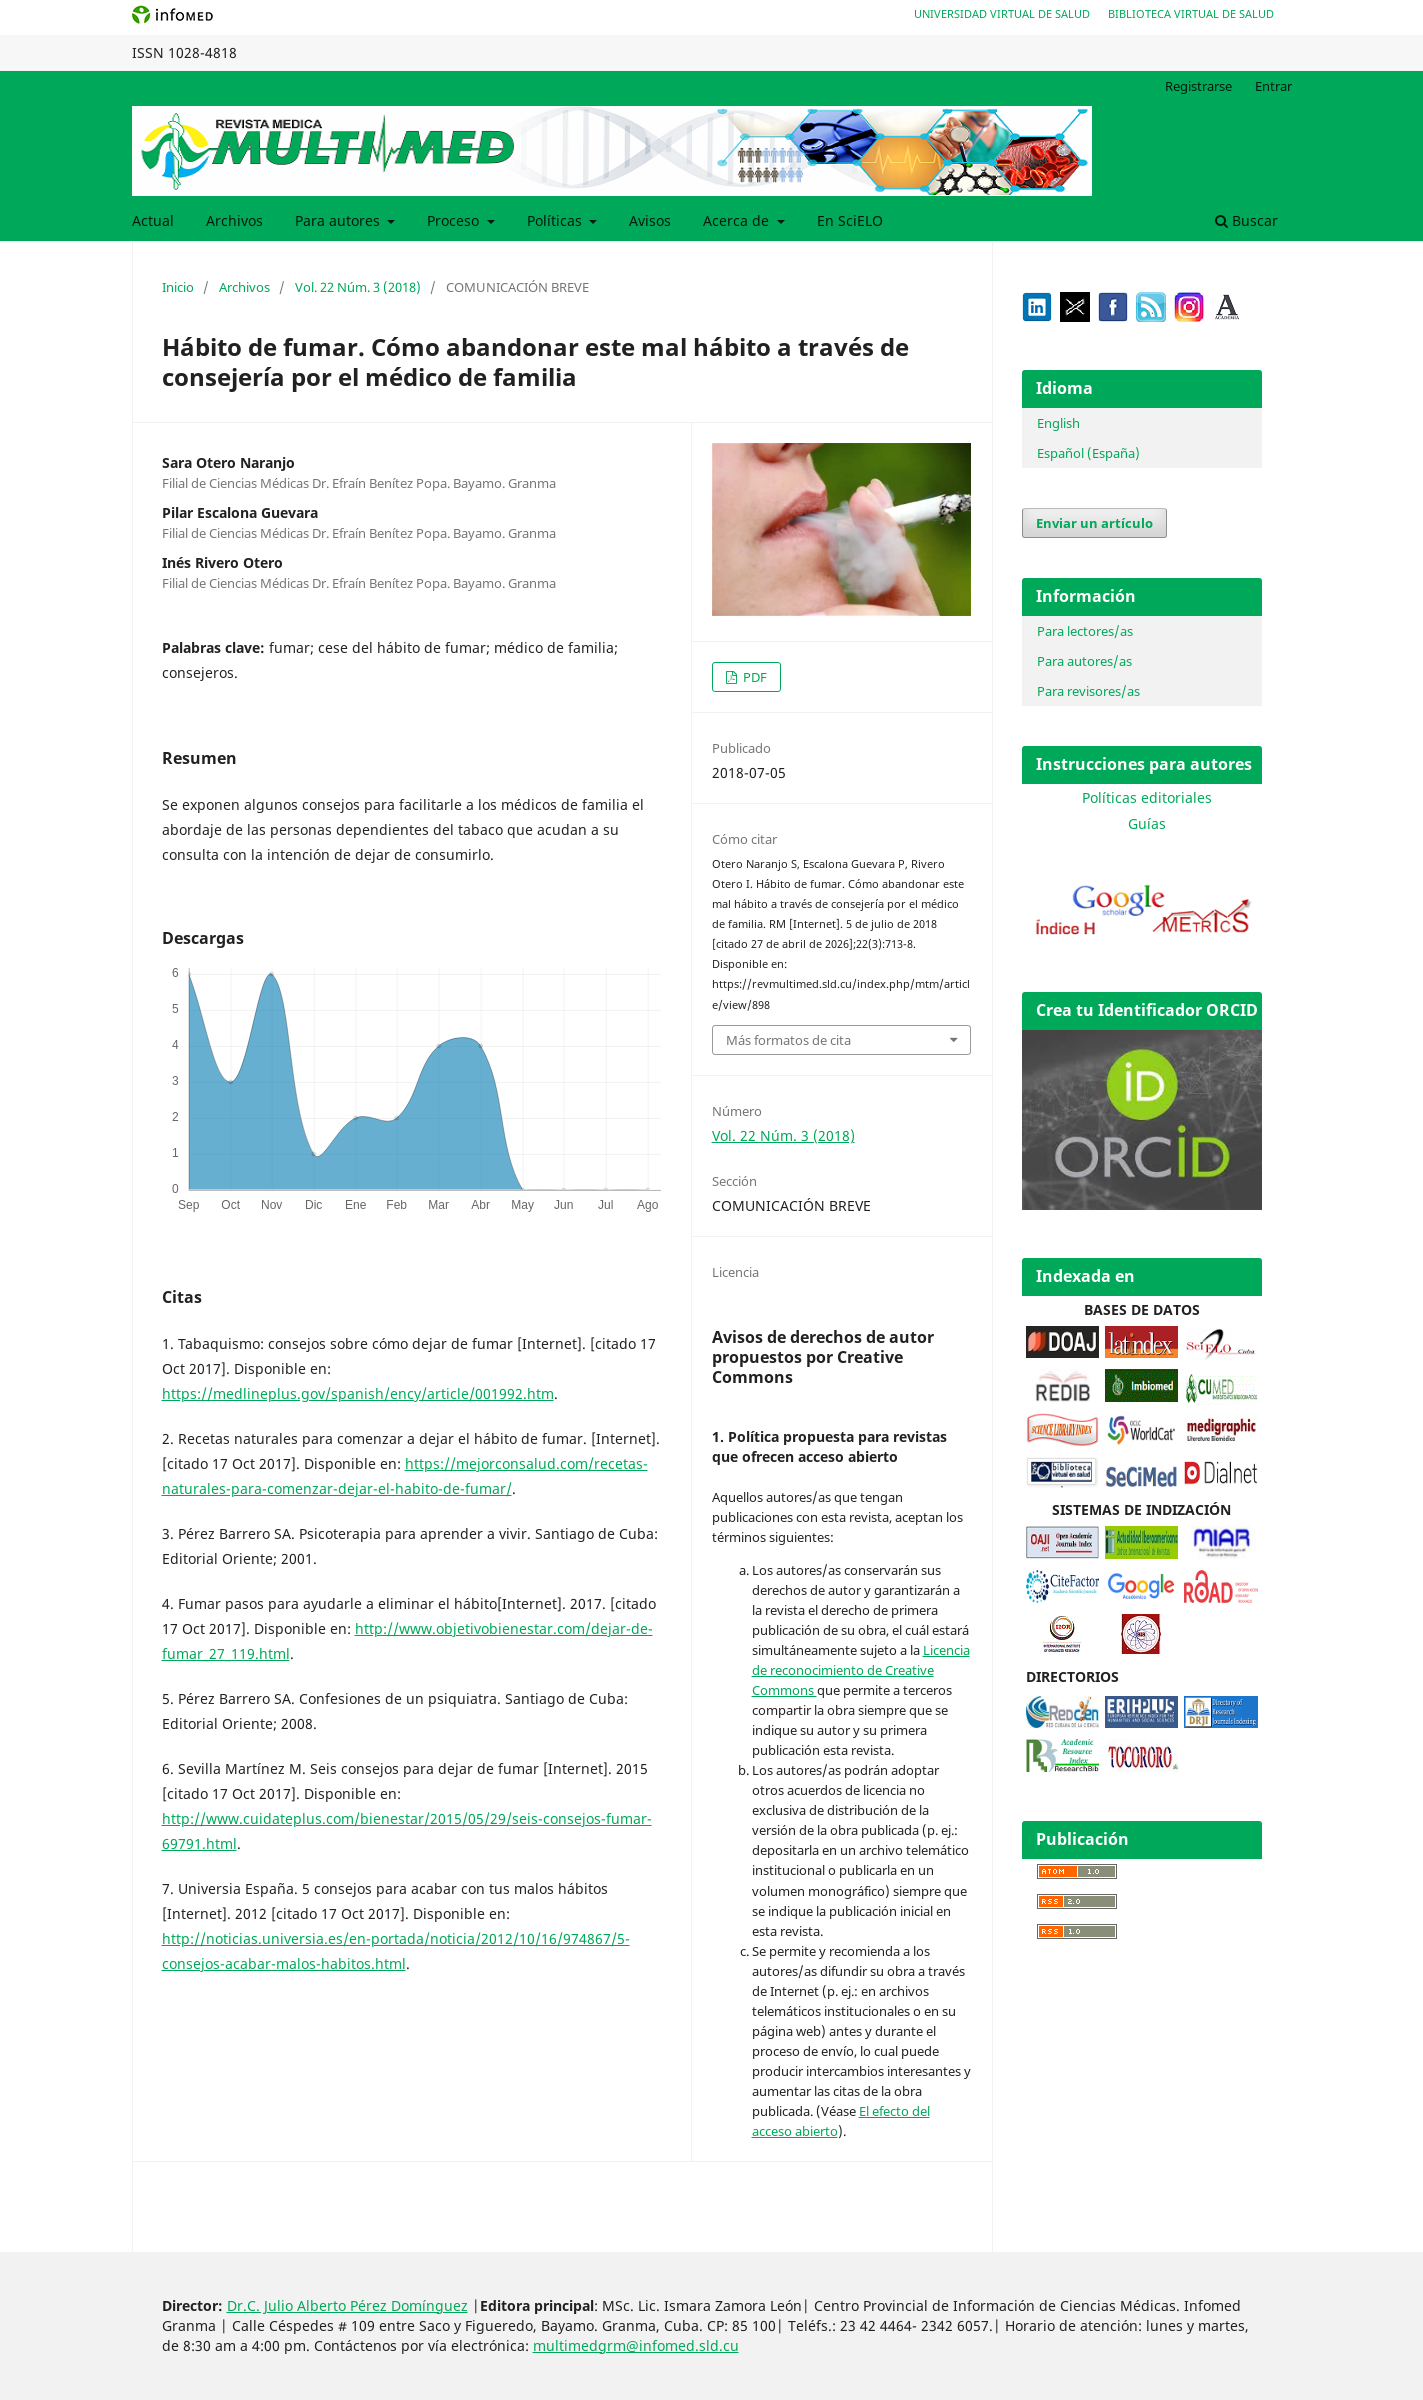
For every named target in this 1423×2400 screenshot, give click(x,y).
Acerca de (738, 220)
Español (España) (1088, 453)
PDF (753, 677)
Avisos (650, 220)
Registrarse (1198, 86)
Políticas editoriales (1147, 797)
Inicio (178, 287)
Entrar (1273, 86)
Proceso (455, 220)
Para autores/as (1084, 661)
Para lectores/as (1085, 631)
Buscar (1246, 220)
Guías (1147, 823)
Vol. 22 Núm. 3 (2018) (358, 287)
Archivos (234, 220)
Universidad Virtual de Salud (1002, 13)
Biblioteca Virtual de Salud (1191, 13)
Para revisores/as (1088, 691)
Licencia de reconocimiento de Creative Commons (861, 1670)
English (1058, 423)
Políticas (556, 220)
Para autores (339, 220)
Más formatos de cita (788, 1040)
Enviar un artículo (1094, 523)
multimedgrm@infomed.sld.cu (636, 2345)
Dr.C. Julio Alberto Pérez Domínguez (347, 2305)
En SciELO (850, 220)
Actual (153, 220)
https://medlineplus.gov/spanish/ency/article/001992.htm (358, 1393)
